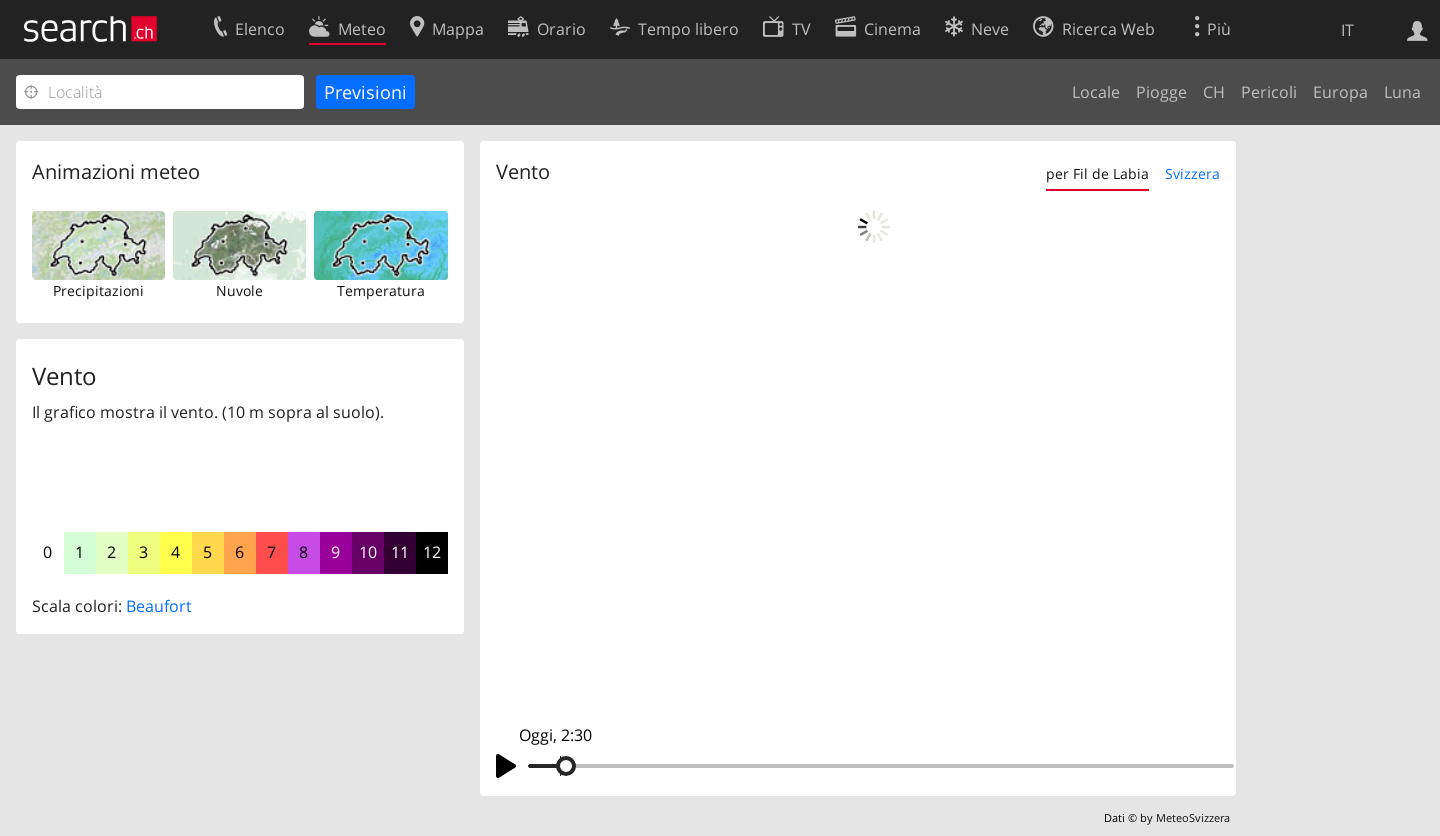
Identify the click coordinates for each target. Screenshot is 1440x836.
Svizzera (1192, 173)
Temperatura (381, 290)
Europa (1340, 92)
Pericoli (1269, 92)
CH (1214, 92)
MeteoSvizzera (1193, 817)
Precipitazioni (98, 290)
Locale (1096, 92)
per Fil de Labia (1097, 173)
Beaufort (159, 606)
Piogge (1161, 92)
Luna (1402, 92)
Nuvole (239, 290)
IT (1347, 30)
